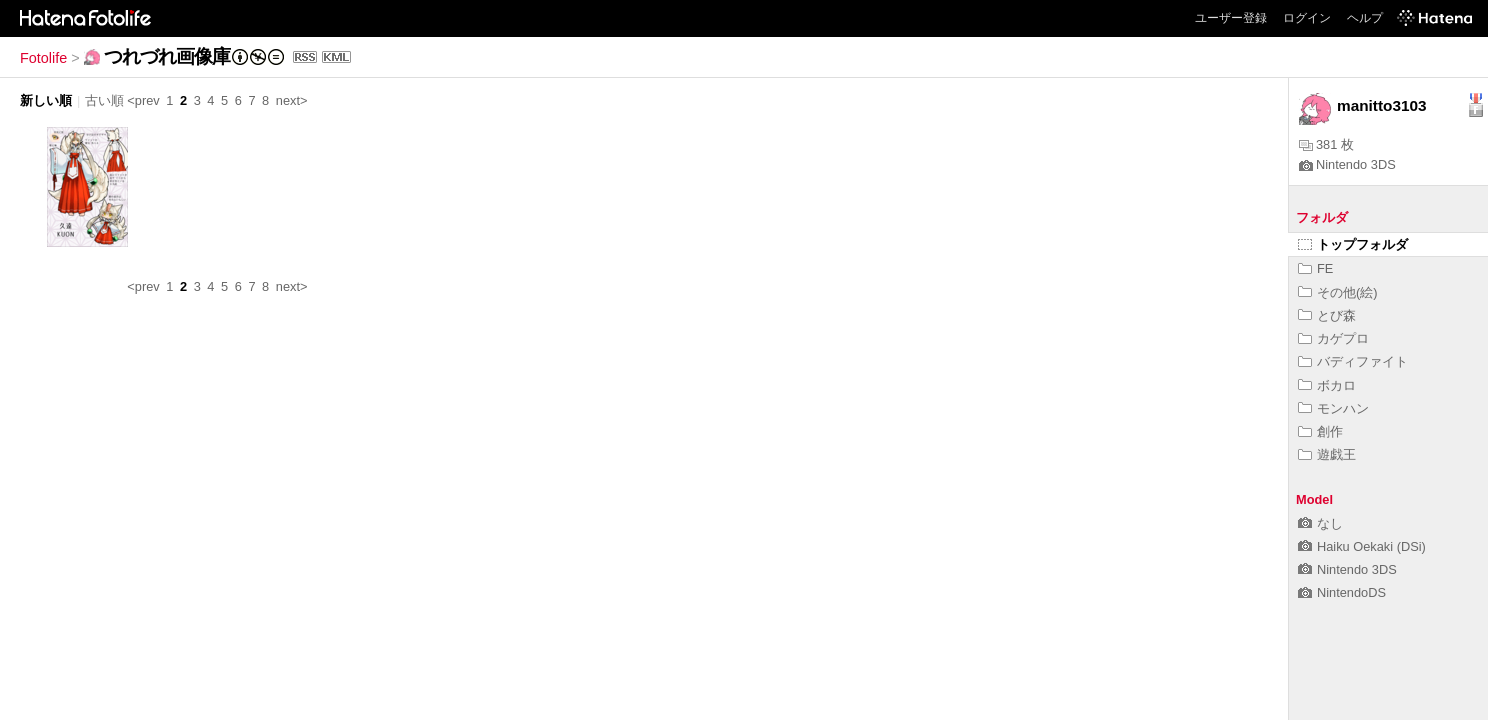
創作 (1320, 431)
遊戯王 (1327, 454)
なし (1320, 523)
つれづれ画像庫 (167, 56)
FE (1315, 268)
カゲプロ (1333, 338)
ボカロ (1327, 385)
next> (292, 100)
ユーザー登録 (1231, 18)
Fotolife (43, 58)
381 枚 (1326, 144)
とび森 (1327, 315)
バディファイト (1353, 361)
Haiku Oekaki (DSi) (1362, 546)
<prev (143, 100)
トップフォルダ (1353, 244)
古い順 (104, 100)
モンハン (1333, 408)
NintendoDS (1342, 592)
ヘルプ (1365, 18)
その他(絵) (1338, 292)
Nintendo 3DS (1347, 164)
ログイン (1307, 18)
